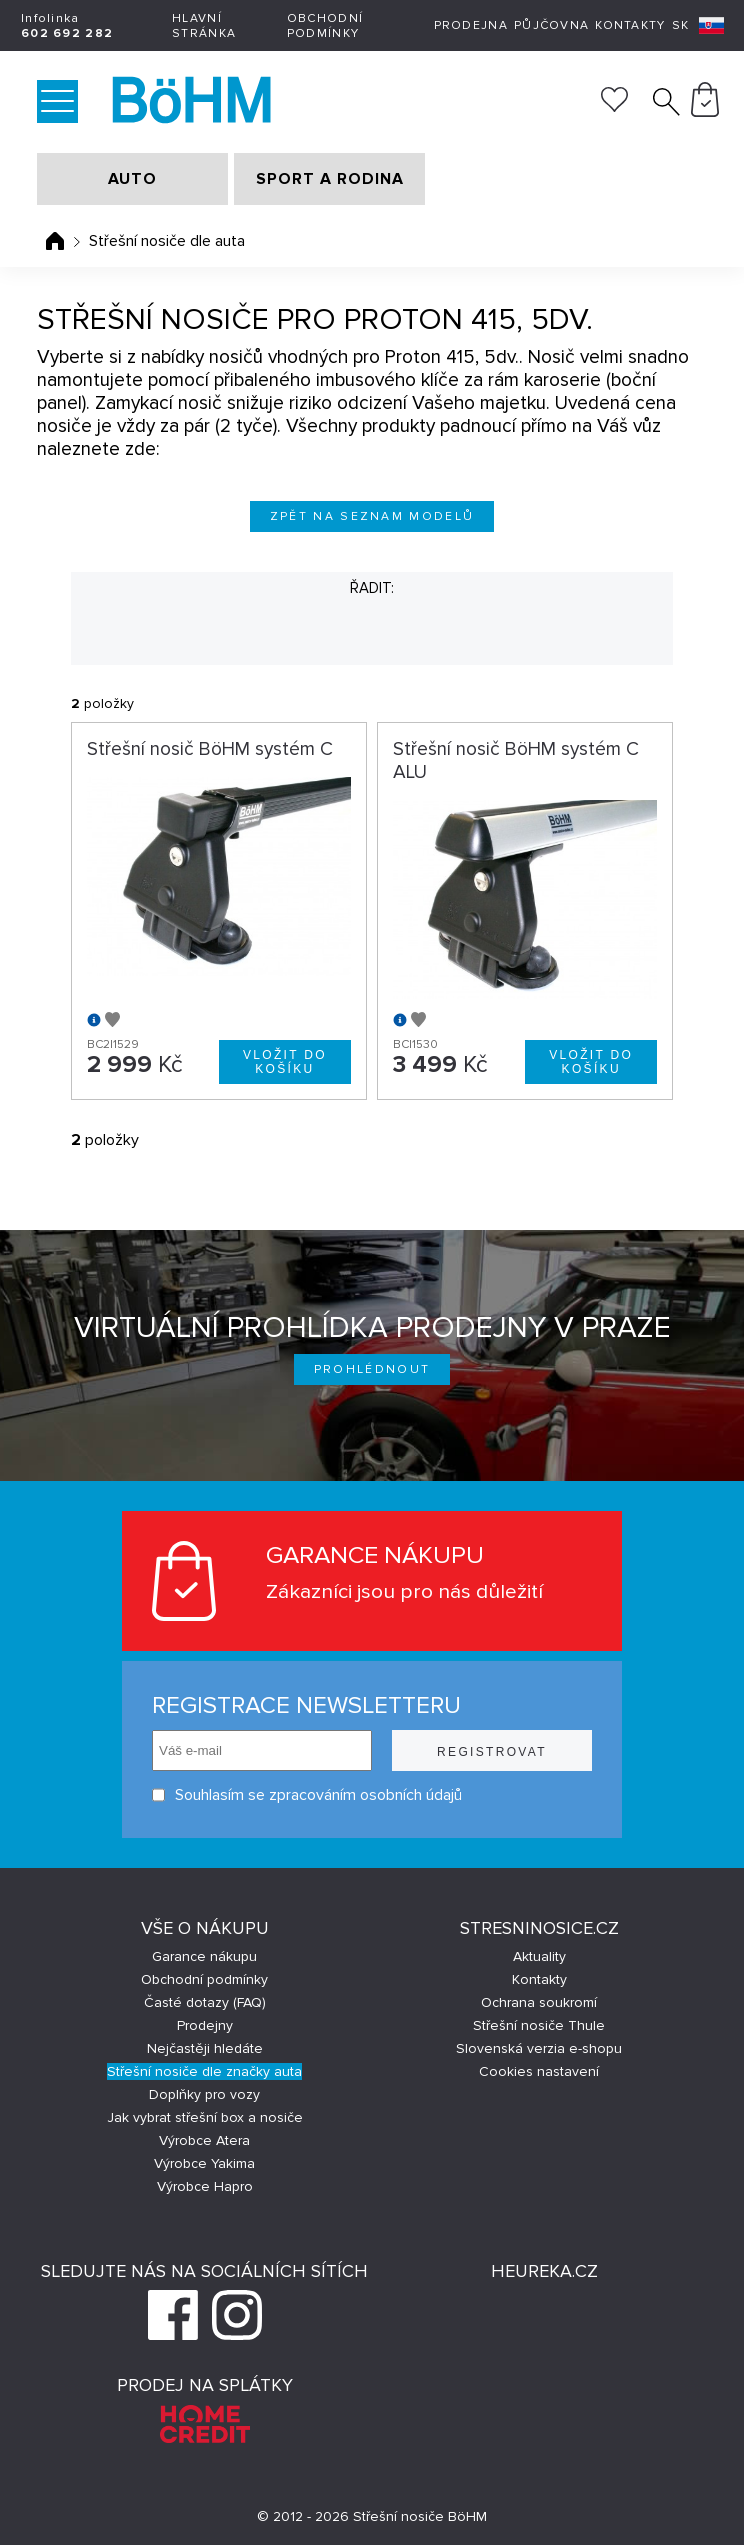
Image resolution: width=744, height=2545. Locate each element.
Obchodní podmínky (325, 26)
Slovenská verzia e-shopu (539, 2048)
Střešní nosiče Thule (539, 2025)
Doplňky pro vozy (204, 2094)
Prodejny (205, 2025)
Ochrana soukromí (539, 2002)
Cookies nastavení (539, 2071)
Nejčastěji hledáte (205, 2048)
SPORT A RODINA (330, 179)
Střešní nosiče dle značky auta (204, 2071)
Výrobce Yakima (204, 2163)
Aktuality (539, 1956)
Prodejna (471, 25)
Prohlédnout (372, 1369)
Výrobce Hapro (205, 2186)
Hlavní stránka (204, 26)
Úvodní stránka (55, 241)
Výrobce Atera (204, 2140)
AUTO (132, 179)
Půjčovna (551, 25)
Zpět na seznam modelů (372, 516)
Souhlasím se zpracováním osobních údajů (307, 1795)
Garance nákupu (204, 1956)
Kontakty (630, 25)
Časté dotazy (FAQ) (205, 2002)
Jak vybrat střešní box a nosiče (205, 2117)
